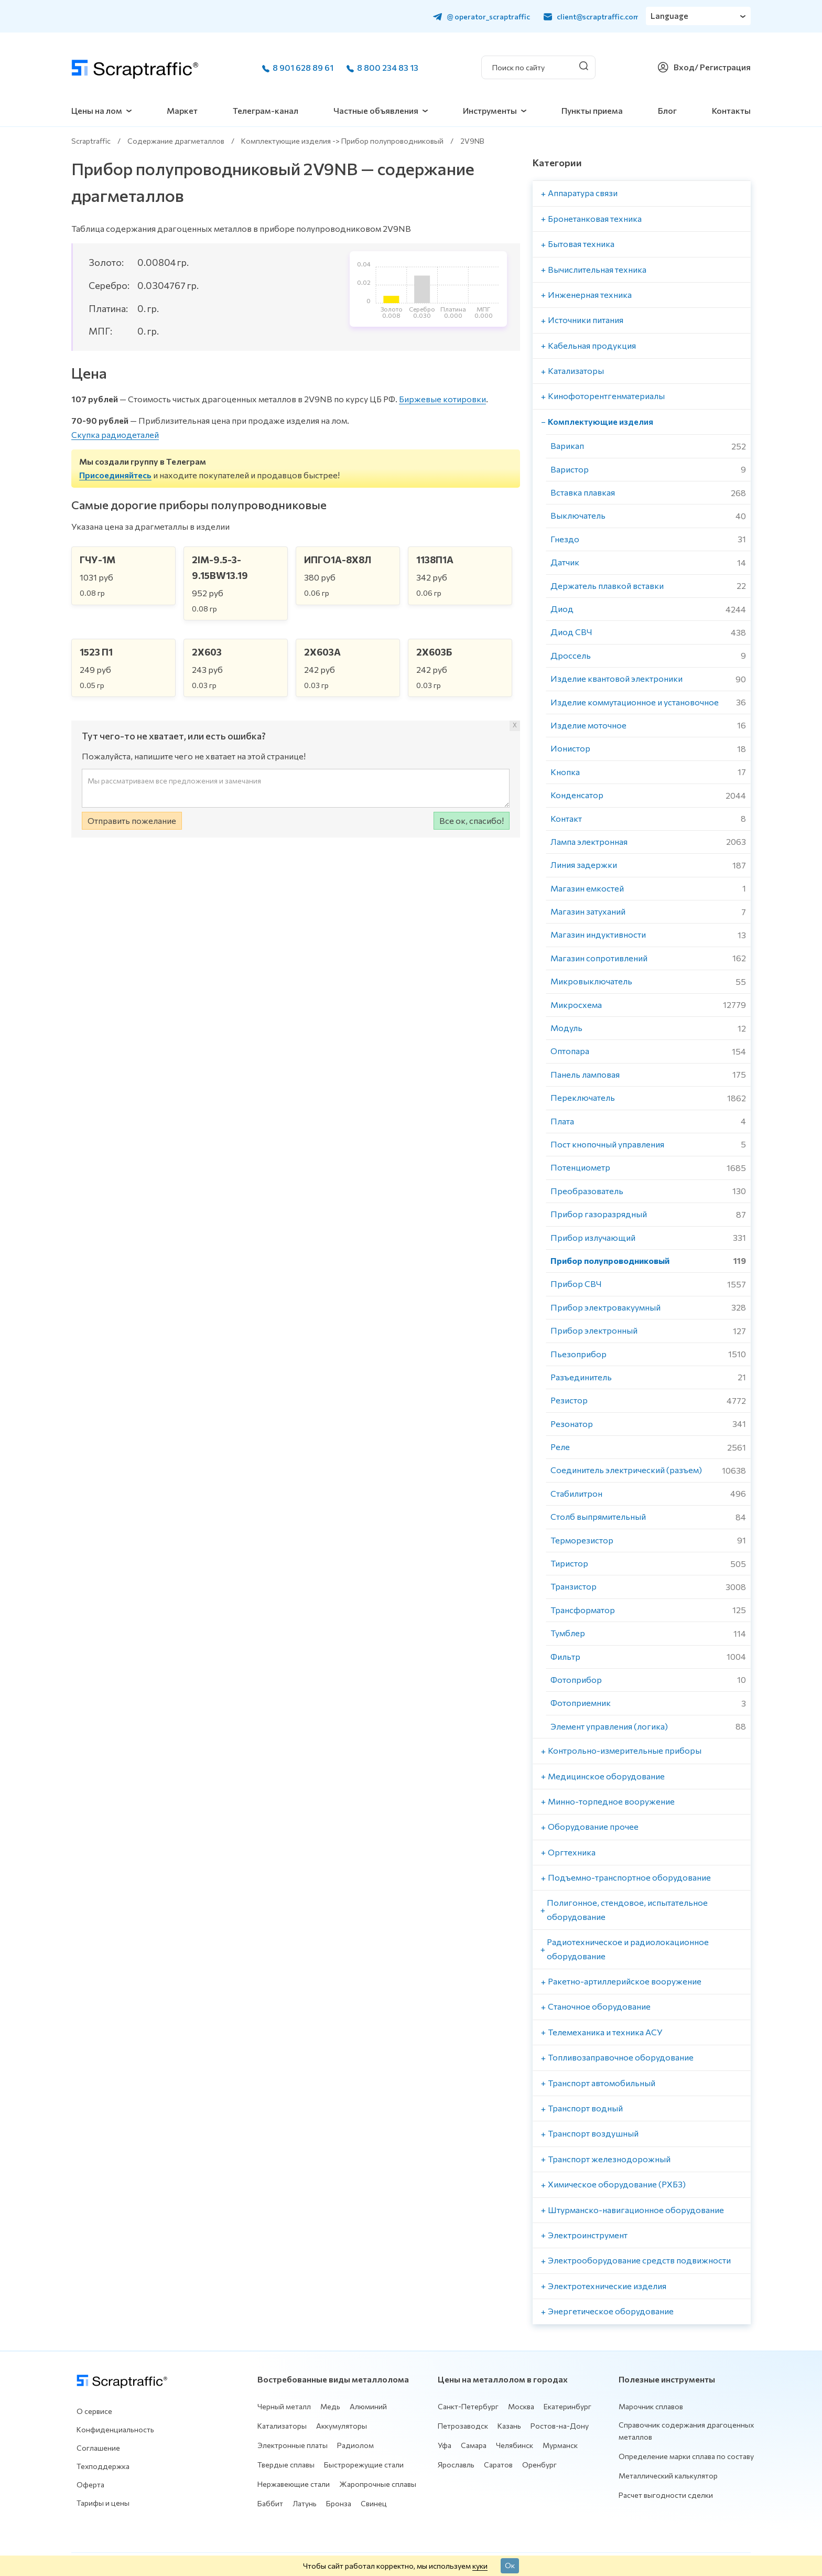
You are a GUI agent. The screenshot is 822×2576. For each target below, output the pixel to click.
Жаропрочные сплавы (377, 2484)
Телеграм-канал (265, 110)
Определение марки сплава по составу (686, 2456)
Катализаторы (282, 2425)
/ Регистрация (723, 67)
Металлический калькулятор (668, 2475)
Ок (510, 2565)
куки (480, 2565)
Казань (509, 2425)
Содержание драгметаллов (175, 140)
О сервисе (94, 2411)
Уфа (444, 2445)
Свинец (374, 2503)
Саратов (498, 2464)
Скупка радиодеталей (115, 434)
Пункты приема (592, 110)
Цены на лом (96, 110)
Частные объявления (375, 110)
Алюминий (368, 2406)
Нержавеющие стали (293, 2484)
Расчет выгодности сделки (666, 2495)
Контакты (731, 110)
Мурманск (560, 2445)
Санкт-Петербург (468, 2406)
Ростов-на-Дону (560, 2425)
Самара (473, 2445)
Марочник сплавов (651, 2406)
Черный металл (284, 2406)
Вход (684, 67)
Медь (330, 2406)
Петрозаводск (463, 2425)
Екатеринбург (567, 2406)
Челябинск (514, 2445)
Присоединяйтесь (115, 475)
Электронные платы (292, 2445)
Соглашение (98, 2447)
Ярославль (456, 2464)
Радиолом (355, 2445)
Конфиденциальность (115, 2429)
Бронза (338, 2503)
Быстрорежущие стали (364, 2464)
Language (670, 16)
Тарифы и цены (103, 2502)
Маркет (182, 110)
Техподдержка (103, 2466)
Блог (667, 110)
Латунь (305, 2503)
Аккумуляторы (341, 2425)
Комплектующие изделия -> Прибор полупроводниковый (342, 140)
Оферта (90, 2484)
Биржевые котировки (442, 399)
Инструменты (490, 110)
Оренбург (539, 2464)
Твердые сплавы (286, 2464)
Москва (521, 2406)
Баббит (270, 2503)
